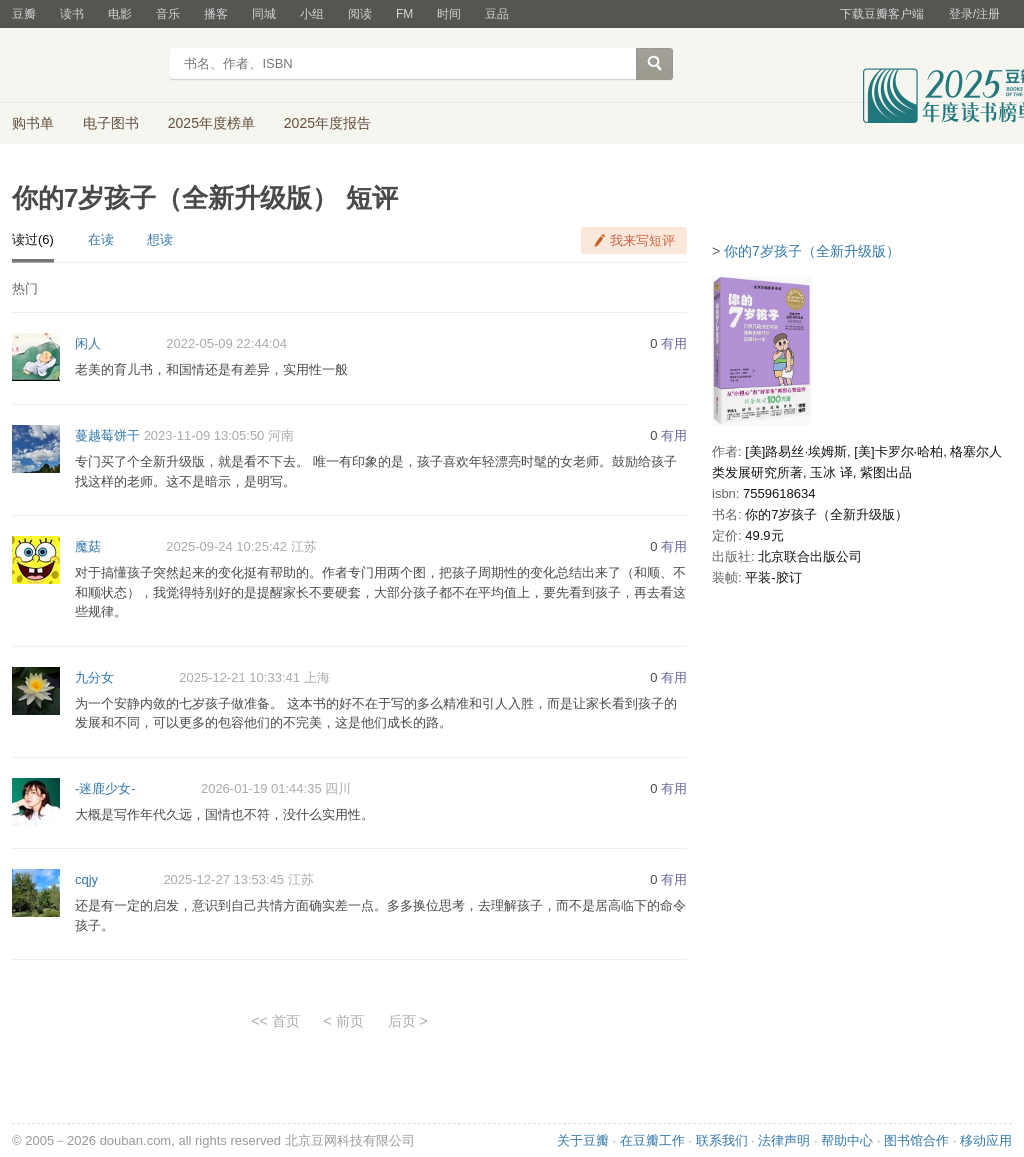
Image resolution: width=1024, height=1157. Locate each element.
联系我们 (722, 1140)
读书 (72, 14)
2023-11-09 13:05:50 (204, 435)
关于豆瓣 (583, 1140)
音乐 (168, 14)
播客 (216, 14)
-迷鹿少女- (105, 788)
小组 (312, 14)
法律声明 (784, 1140)
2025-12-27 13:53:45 (223, 879)
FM (404, 14)
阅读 (360, 14)
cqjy (86, 879)
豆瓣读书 (84, 66)
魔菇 (88, 546)
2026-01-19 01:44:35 (261, 788)
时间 (449, 14)
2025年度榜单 (211, 123)
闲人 (88, 343)
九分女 (94, 677)
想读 (160, 239)
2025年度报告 (327, 123)
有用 (674, 343)
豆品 (497, 14)
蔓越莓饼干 (107, 435)
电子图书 (111, 123)
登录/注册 (974, 14)
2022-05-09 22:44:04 (226, 343)
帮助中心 (847, 1140)
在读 (101, 239)
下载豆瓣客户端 (882, 14)
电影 (120, 14)
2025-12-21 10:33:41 (239, 677)
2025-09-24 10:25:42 (226, 546)
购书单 (33, 123)
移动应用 (986, 1140)
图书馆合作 (916, 1140)
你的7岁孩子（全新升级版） (812, 251)
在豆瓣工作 (652, 1140)
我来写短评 (642, 240)
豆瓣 (24, 14)
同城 (264, 14)
